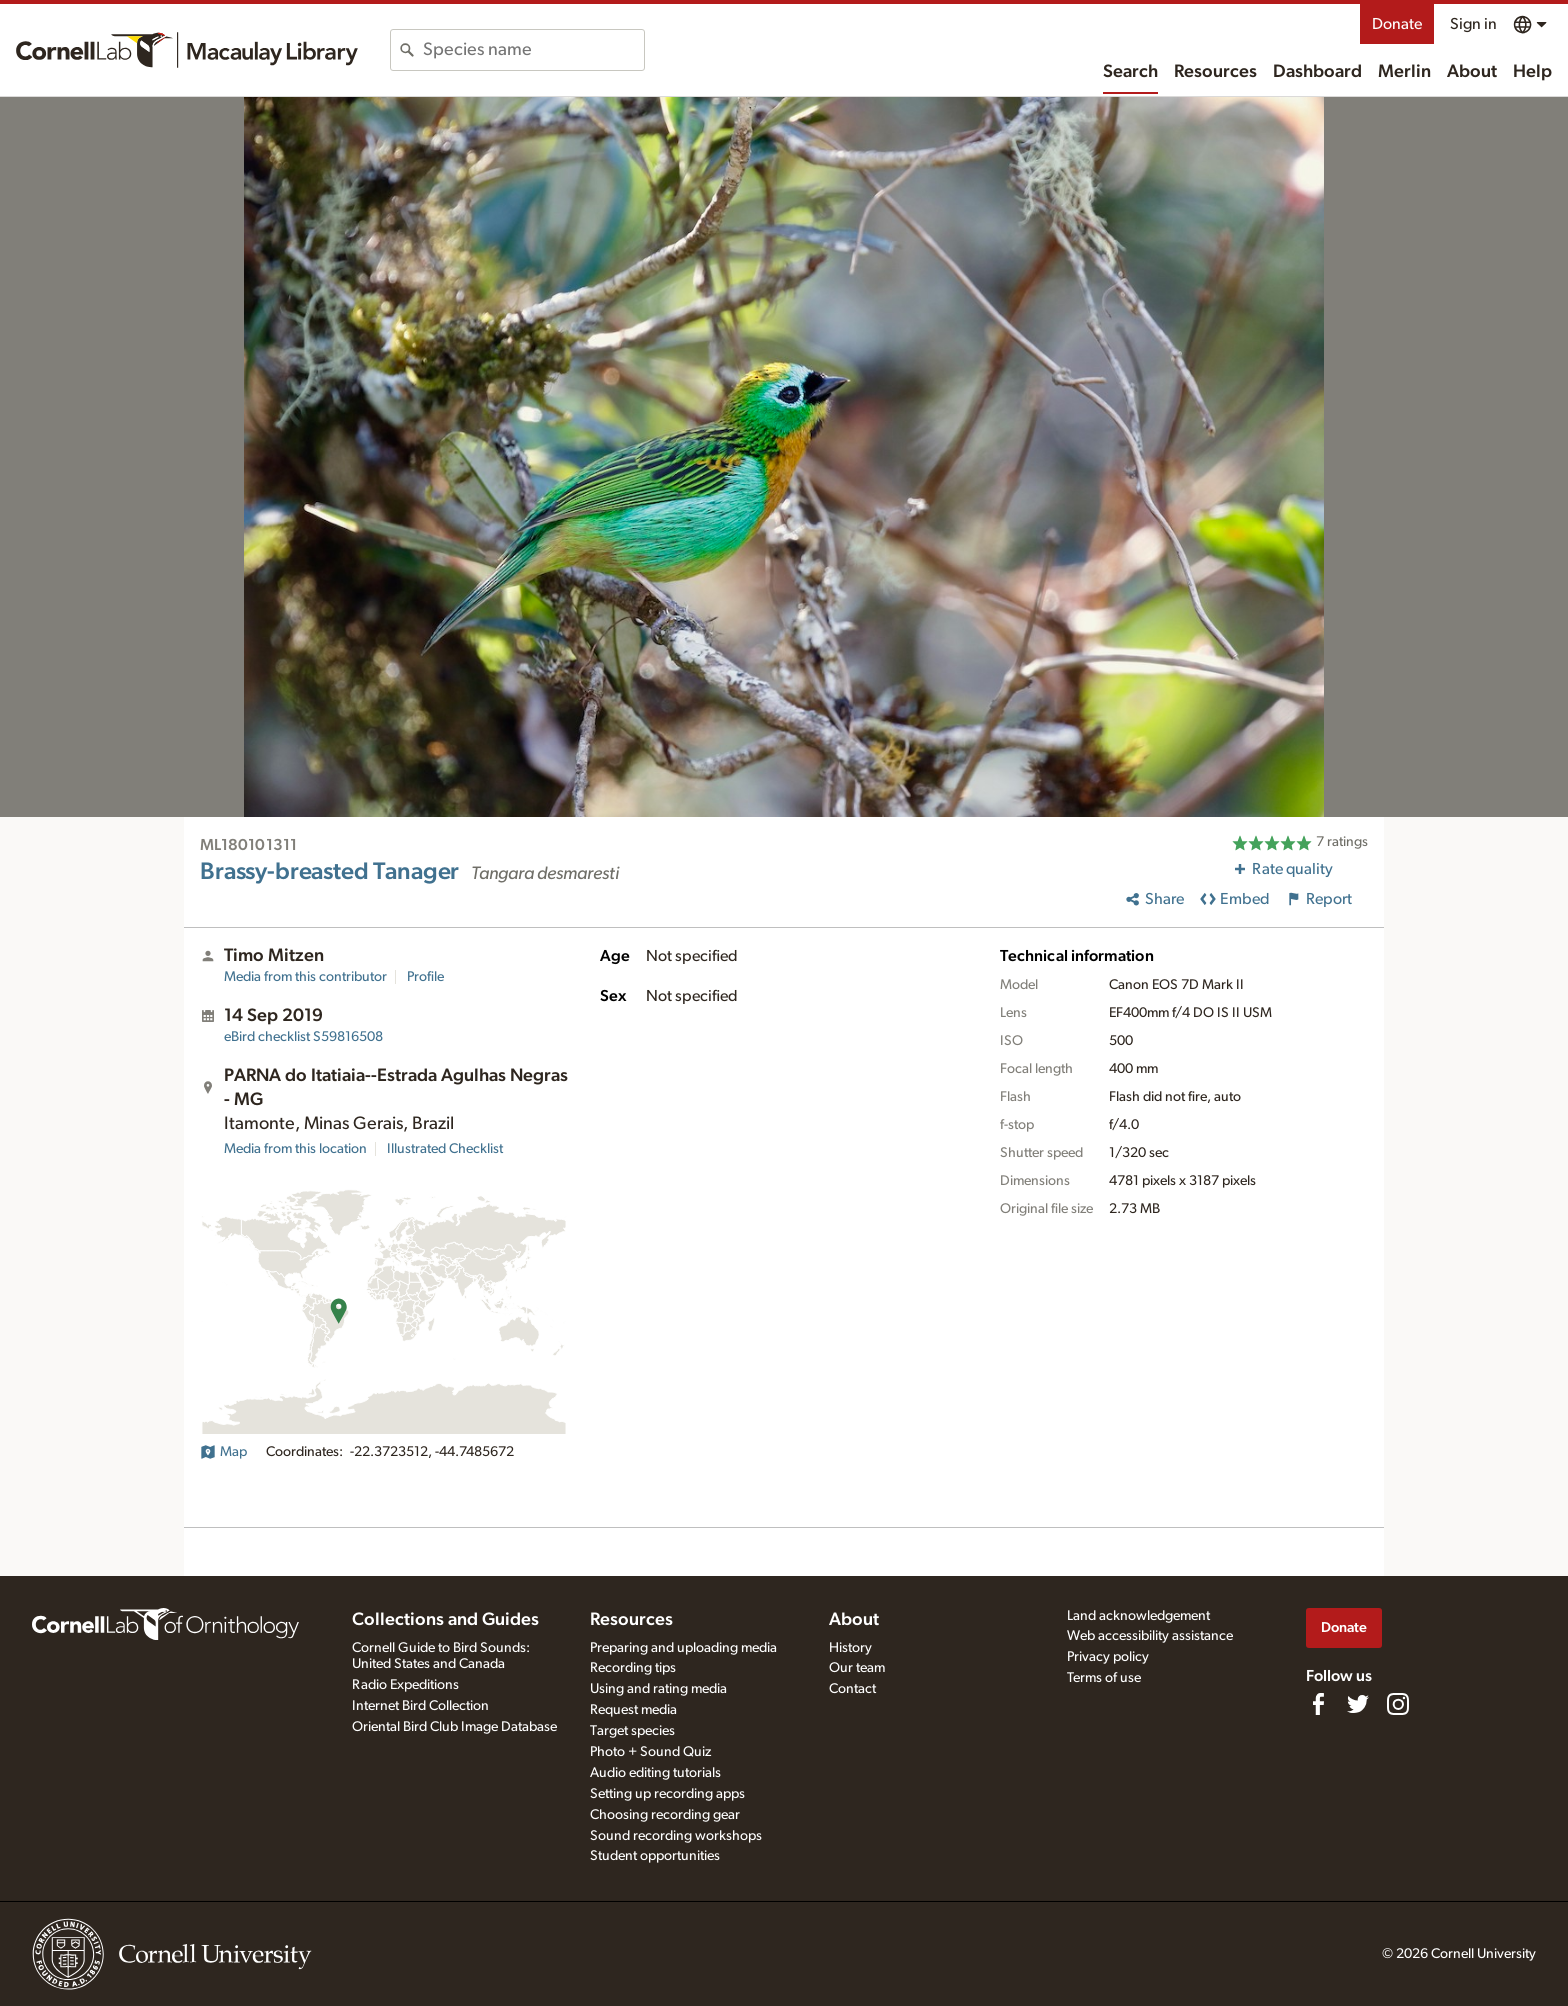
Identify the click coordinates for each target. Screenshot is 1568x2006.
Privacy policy (1108, 1657)
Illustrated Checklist (445, 1149)
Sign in (1473, 24)
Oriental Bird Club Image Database (454, 1727)
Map (223, 1452)
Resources (1215, 72)
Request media (633, 1710)
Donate (1397, 24)
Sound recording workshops (676, 1836)
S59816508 (303, 1037)
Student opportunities (655, 1856)
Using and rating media (658, 1689)
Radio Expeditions (405, 1685)
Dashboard (1317, 72)
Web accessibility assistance (1150, 1636)
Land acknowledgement (1138, 1616)
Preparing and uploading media (683, 1648)
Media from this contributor (305, 977)
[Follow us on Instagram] (1398, 1704)
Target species (632, 1731)
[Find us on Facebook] (1318, 1704)
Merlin (1404, 72)
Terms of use (1104, 1678)
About (1472, 72)
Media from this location (295, 1149)
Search (1130, 72)
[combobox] (533, 50)
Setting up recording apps (667, 1794)
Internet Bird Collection (420, 1706)
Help (1532, 72)
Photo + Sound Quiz (650, 1752)
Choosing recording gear (665, 1815)
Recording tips (633, 1668)
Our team (857, 1668)
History (850, 1648)
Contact (852, 1689)
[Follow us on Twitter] (1358, 1704)
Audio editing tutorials (655, 1773)
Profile (425, 977)
